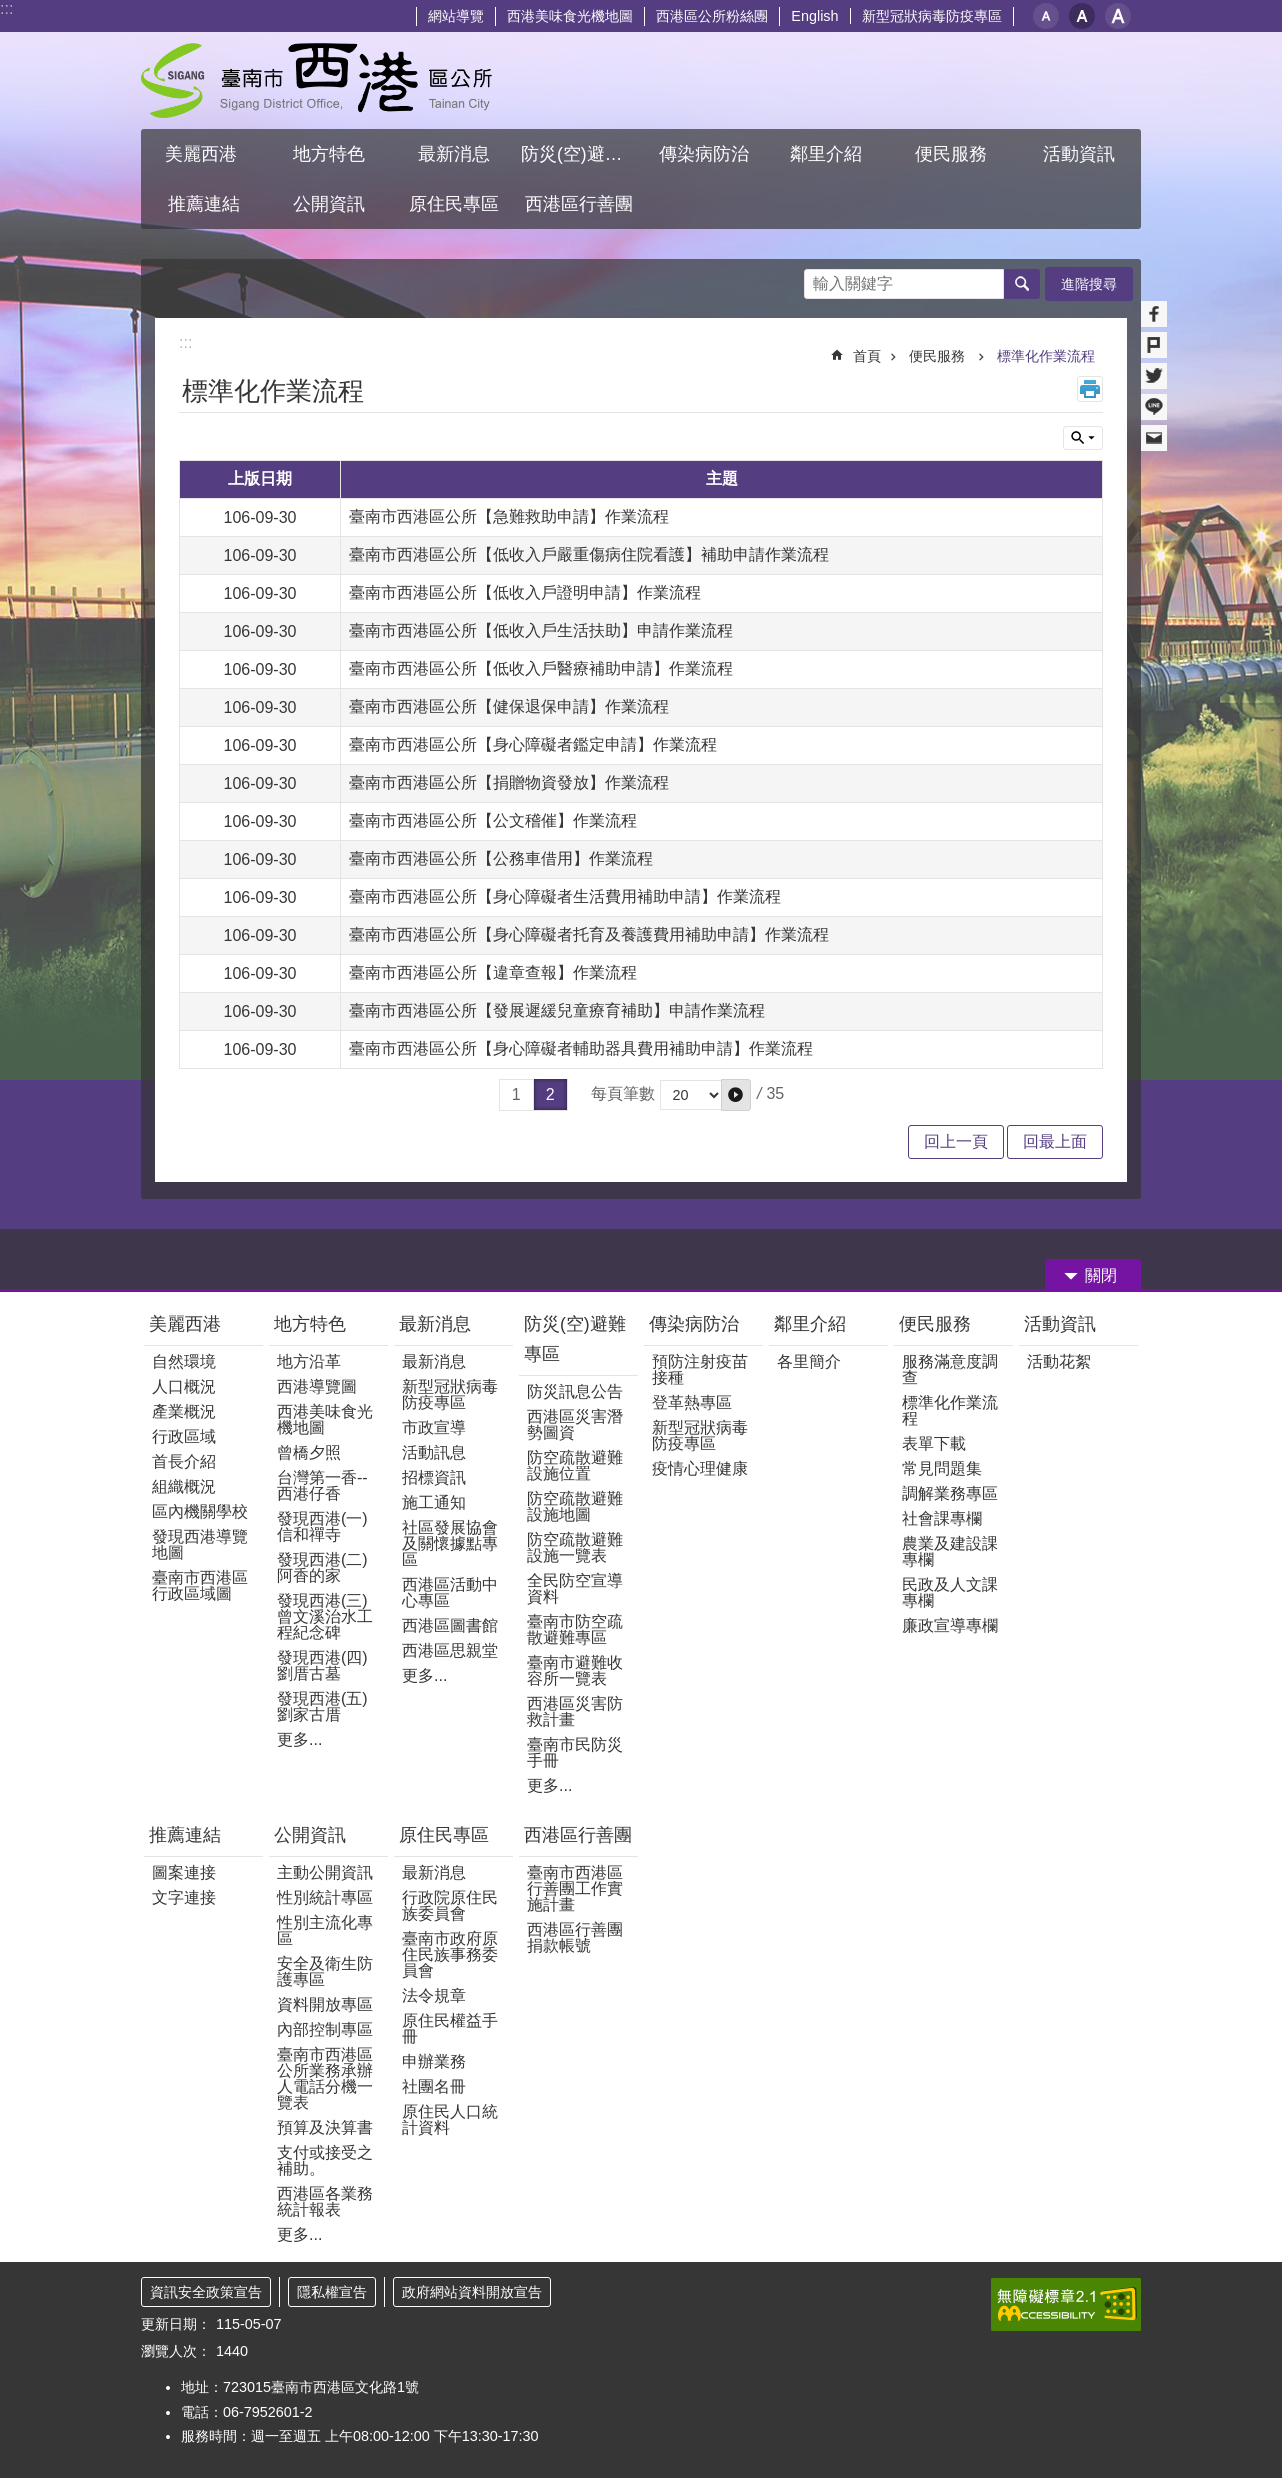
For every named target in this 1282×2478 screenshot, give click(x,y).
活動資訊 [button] (1079, 154)
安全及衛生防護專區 (325, 1971)
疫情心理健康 (700, 1468)
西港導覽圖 (317, 1386)
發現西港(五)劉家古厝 (322, 1706)
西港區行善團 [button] (579, 204)
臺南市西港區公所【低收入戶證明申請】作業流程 (525, 592)
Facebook (1154, 314)
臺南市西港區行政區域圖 (200, 1585)
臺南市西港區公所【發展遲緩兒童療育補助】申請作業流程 (557, 1010)
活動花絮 (1059, 1361)
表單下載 (934, 1443)
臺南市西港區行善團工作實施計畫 (575, 1888)
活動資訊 (1060, 1324)
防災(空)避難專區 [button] (581, 154)
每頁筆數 (623, 1093)
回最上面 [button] (1055, 1141)
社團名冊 (434, 2086)
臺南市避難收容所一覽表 (575, 1670)
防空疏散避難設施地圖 (575, 1506)
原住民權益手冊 (450, 2028)
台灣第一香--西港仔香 (322, 1485)
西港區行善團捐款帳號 (575, 1937)
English (814, 16)
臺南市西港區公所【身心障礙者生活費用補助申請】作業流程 (565, 896)
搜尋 (820, 278)
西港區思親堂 (450, 1650)
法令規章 (434, 1995)
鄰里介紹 (812, 1324)
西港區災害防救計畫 (575, 1711)
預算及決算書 (325, 2127)
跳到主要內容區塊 (10, 10)
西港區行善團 (578, 1835)
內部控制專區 (325, 2029)
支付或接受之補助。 (325, 2160)
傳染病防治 (694, 1324)
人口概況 (184, 1386)
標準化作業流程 (1046, 356)
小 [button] (1046, 16)
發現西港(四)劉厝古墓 (322, 1665)
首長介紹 (184, 1461)
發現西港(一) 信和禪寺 (322, 1526)
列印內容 (1090, 389)
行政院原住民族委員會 (450, 1905)
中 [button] (1082, 16)
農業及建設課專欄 (950, 1551)
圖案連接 (184, 1872)
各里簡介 (809, 1361)
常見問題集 (942, 1468)
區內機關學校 (200, 1511)
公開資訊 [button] (329, 204)
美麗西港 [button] (203, 154)
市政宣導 (434, 1427)
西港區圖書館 (450, 1625)
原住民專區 (444, 1835)
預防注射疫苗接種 (700, 1369)
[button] (736, 1095)
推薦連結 (185, 1835)
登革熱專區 (692, 1402)
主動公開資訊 (325, 1872)
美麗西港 (187, 1324)
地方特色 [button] (329, 154)
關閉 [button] (1101, 1275)
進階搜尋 (1089, 284)
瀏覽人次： (176, 2351)
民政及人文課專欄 (950, 1592)
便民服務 (939, 356)
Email (1154, 438)
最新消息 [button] (454, 154)
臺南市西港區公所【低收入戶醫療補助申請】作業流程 (541, 668)
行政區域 (184, 1436)
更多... (299, 1739)
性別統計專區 (325, 1897)
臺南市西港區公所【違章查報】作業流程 (493, 972)
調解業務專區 (950, 1493)
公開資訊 (310, 1835)
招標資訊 (434, 1477)
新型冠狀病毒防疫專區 (932, 16)
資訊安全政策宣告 (206, 2292)
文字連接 (184, 1897)
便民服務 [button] (953, 154)
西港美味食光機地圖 (570, 16)
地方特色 (310, 1324)
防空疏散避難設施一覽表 (575, 1547)
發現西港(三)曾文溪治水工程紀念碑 (325, 1616)
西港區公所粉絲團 (712, 16)
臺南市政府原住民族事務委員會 (450, 1954)
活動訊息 (434, 1452)
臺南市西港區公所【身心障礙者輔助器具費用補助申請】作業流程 (581, 1048)
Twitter (1154, 376)
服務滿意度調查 (950, 1369)
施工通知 (434, 1502)
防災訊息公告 (575, 1391)
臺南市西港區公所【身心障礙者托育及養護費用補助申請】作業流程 (589, 934)
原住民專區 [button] (454, 204)
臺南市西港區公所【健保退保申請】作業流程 (509, 706)
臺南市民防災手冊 (575, 1752)
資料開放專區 (325, 2004)
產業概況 (184, 1411)
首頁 (867, 356)
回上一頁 (956, 1141)
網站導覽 (456, 16)
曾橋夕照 (309, 1452)
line (1154, 407)
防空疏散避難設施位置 (575, 1465)
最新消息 (435, 1324)
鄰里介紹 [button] (828, 154)
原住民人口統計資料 (450, 2119)
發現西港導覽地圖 (200, 1544)
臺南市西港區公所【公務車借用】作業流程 (501, 858)
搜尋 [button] (1022, 284)
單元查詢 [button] (1083, 438)
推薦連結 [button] (204, 204)
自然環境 (184, 1361)
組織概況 (184, 1486)
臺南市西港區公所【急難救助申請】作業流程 (509, 516)
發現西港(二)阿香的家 (322, 1567)
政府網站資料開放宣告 (472, 2292)
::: (6, 8)
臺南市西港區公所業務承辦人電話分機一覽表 (325, 2078)
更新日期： (176, 2324)
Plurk (1154, 345)
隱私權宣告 (332, 2292)
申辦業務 (434, 2061)
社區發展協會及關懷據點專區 (450, 1543)
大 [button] (1118, 16)
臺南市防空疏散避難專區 (575, 1629)
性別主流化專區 (325, 1930)
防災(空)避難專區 (575, 1339)
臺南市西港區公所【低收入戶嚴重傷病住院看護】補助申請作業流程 (589, 554)
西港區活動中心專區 (450, 1592)
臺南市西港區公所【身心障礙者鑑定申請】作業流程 (533, 744)
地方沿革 (309, 1361)
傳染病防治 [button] (704, 154)
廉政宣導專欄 (950, 1625)
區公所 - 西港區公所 (316, 80)
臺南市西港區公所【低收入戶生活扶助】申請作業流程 (541, 630)
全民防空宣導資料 (575, 1588)
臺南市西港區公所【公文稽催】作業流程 (493, 820)
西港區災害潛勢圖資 (575, 1424)
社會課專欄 (942, 1518)
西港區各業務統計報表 (325, 2201)
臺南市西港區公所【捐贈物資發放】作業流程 (509, 782)
